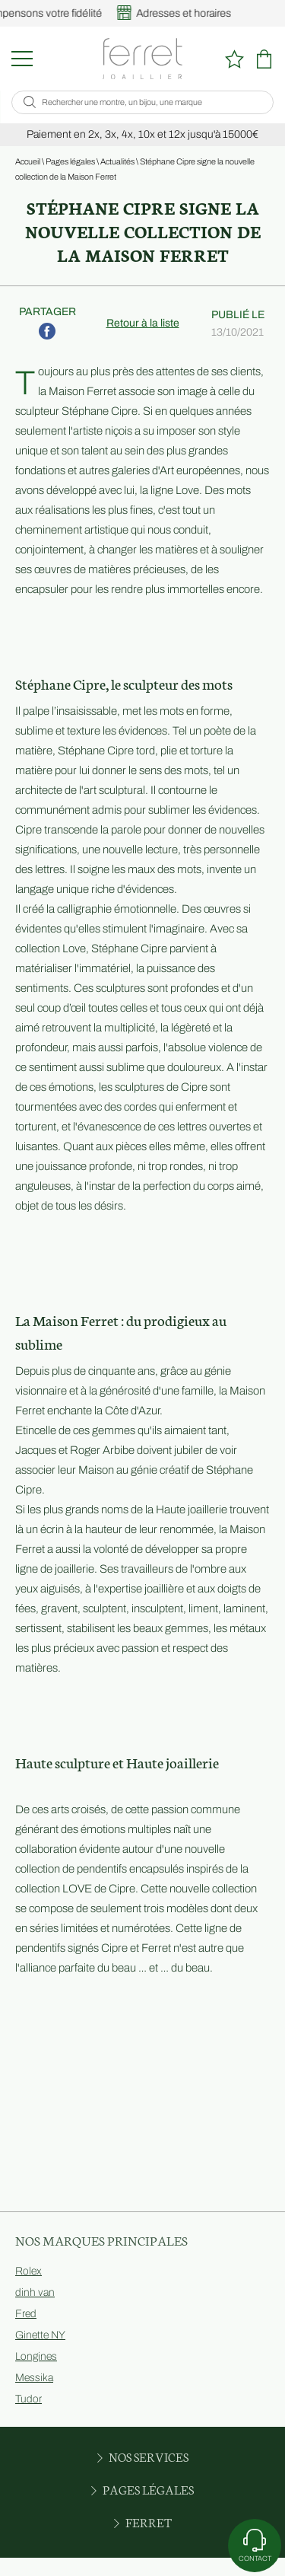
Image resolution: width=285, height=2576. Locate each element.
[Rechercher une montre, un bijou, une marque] (150, 102)
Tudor (28, 2399)
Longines (36, 2356)
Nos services (142, 2456)
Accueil (27, 161)
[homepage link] (142, 58)
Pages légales (70, 161)
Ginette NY (40, 2335)
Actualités (117, 161)
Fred (25, 2313)
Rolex (28, 2271)
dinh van (35, 2292)
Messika (34, 2377)
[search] (30, 102)
